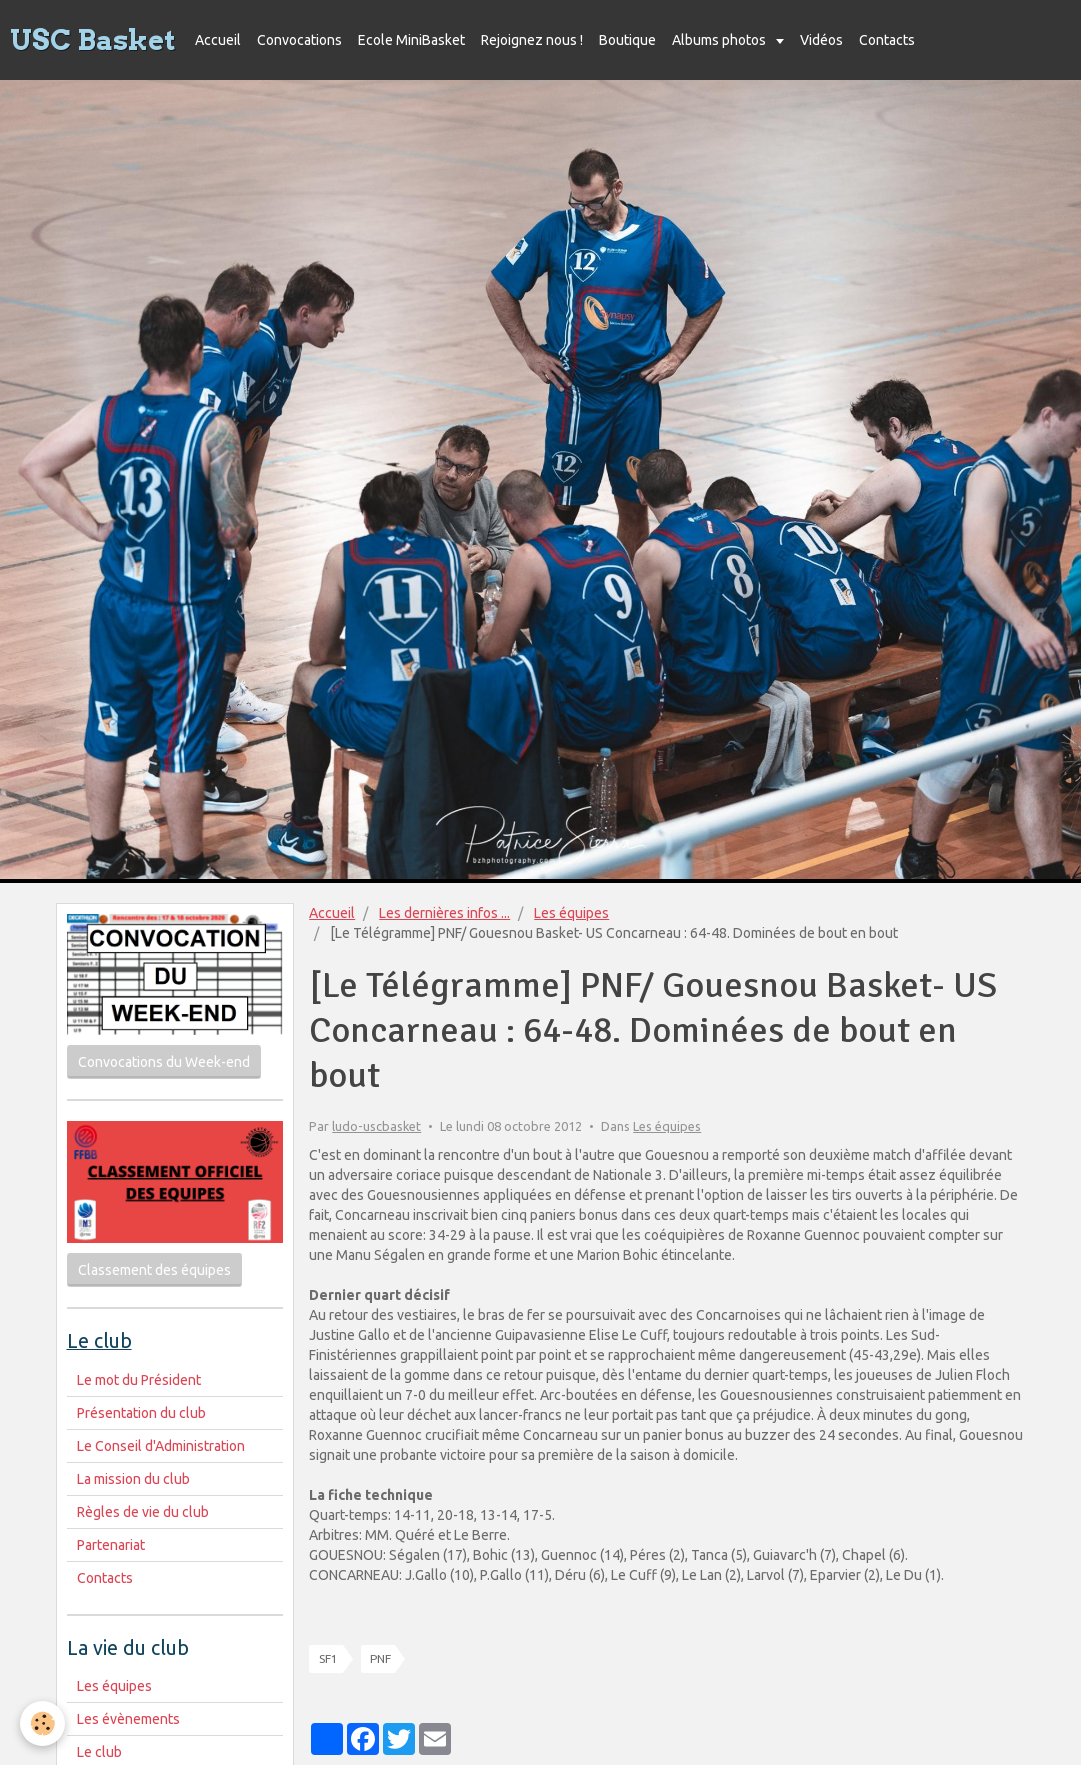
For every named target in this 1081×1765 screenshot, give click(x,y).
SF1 (328, 1658)
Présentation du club (141, 1413)
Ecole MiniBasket (411, 40)
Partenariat (111, 1545)
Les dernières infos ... (444, 913)
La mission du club (133, 1479)
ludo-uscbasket (376, 1126)
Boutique (627, 40)
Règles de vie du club (143, 1512)
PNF (380, 1658)
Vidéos (821, 40)
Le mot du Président (139, 1380)
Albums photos (720, 40)
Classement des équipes (154, 1270)
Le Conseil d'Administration (161, 1446)
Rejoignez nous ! (532, 40)
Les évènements (128, 1719)
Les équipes (571, 913)
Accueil (218, 40)
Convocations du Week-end (164, 1062)
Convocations (299, 40)
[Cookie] (42, 1723)
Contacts (887, 40)
